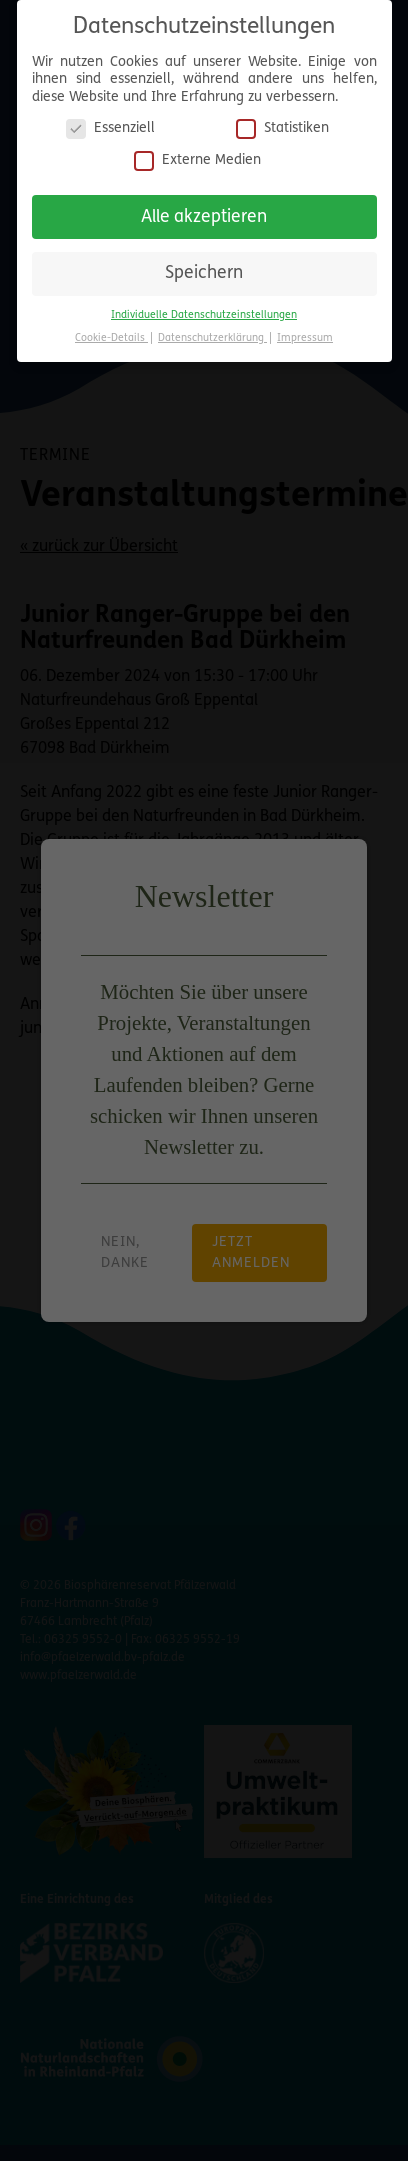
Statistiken (282, 124)
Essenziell (110, 124)
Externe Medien (197, 155)
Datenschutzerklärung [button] (212, 333)
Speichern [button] (204, 269)
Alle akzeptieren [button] (204, 212)
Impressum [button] (305, 333)
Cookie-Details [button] (111, 333)
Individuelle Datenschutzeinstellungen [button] (204, 310)
